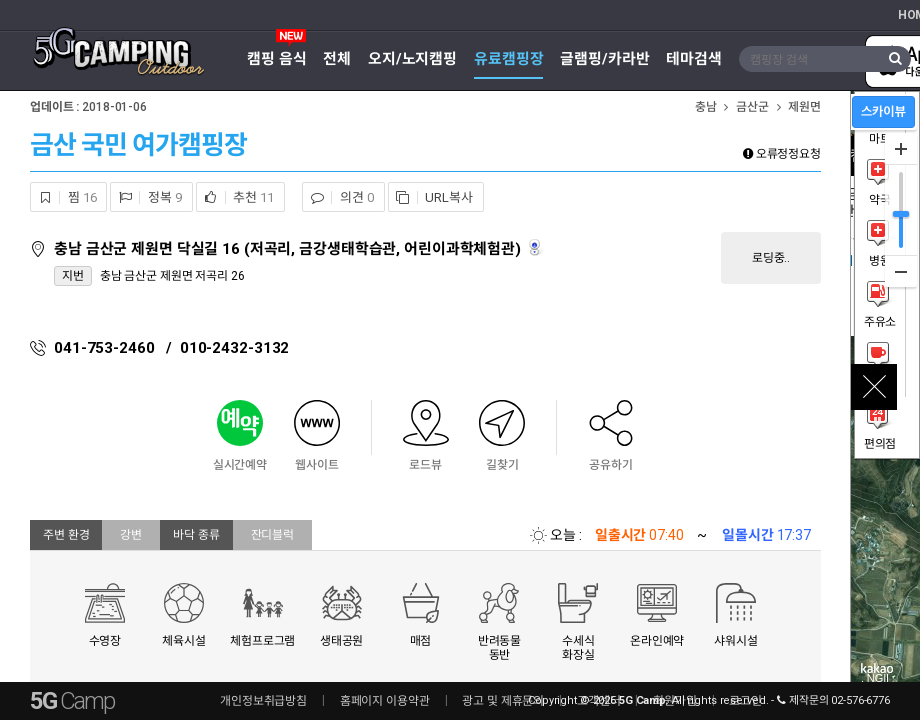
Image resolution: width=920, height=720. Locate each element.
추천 (235, 197)
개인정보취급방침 (263, 701)
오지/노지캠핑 (412, 59)
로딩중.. (771, 258)
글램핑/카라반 (604, 59)
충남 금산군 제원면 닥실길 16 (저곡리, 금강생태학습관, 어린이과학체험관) (289, 249)
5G (72, 701)
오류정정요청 (782, 154)
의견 (338, 197)
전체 (337, 59)
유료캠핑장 (508, 59)
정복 (146, 197)
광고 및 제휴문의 (503, 701)
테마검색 (694, 59)
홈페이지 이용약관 (385, 701)
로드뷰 (536, 247)
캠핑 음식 (276, 59)
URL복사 (431, 197)
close (874, 387)
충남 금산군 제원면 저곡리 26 (172, 276)
